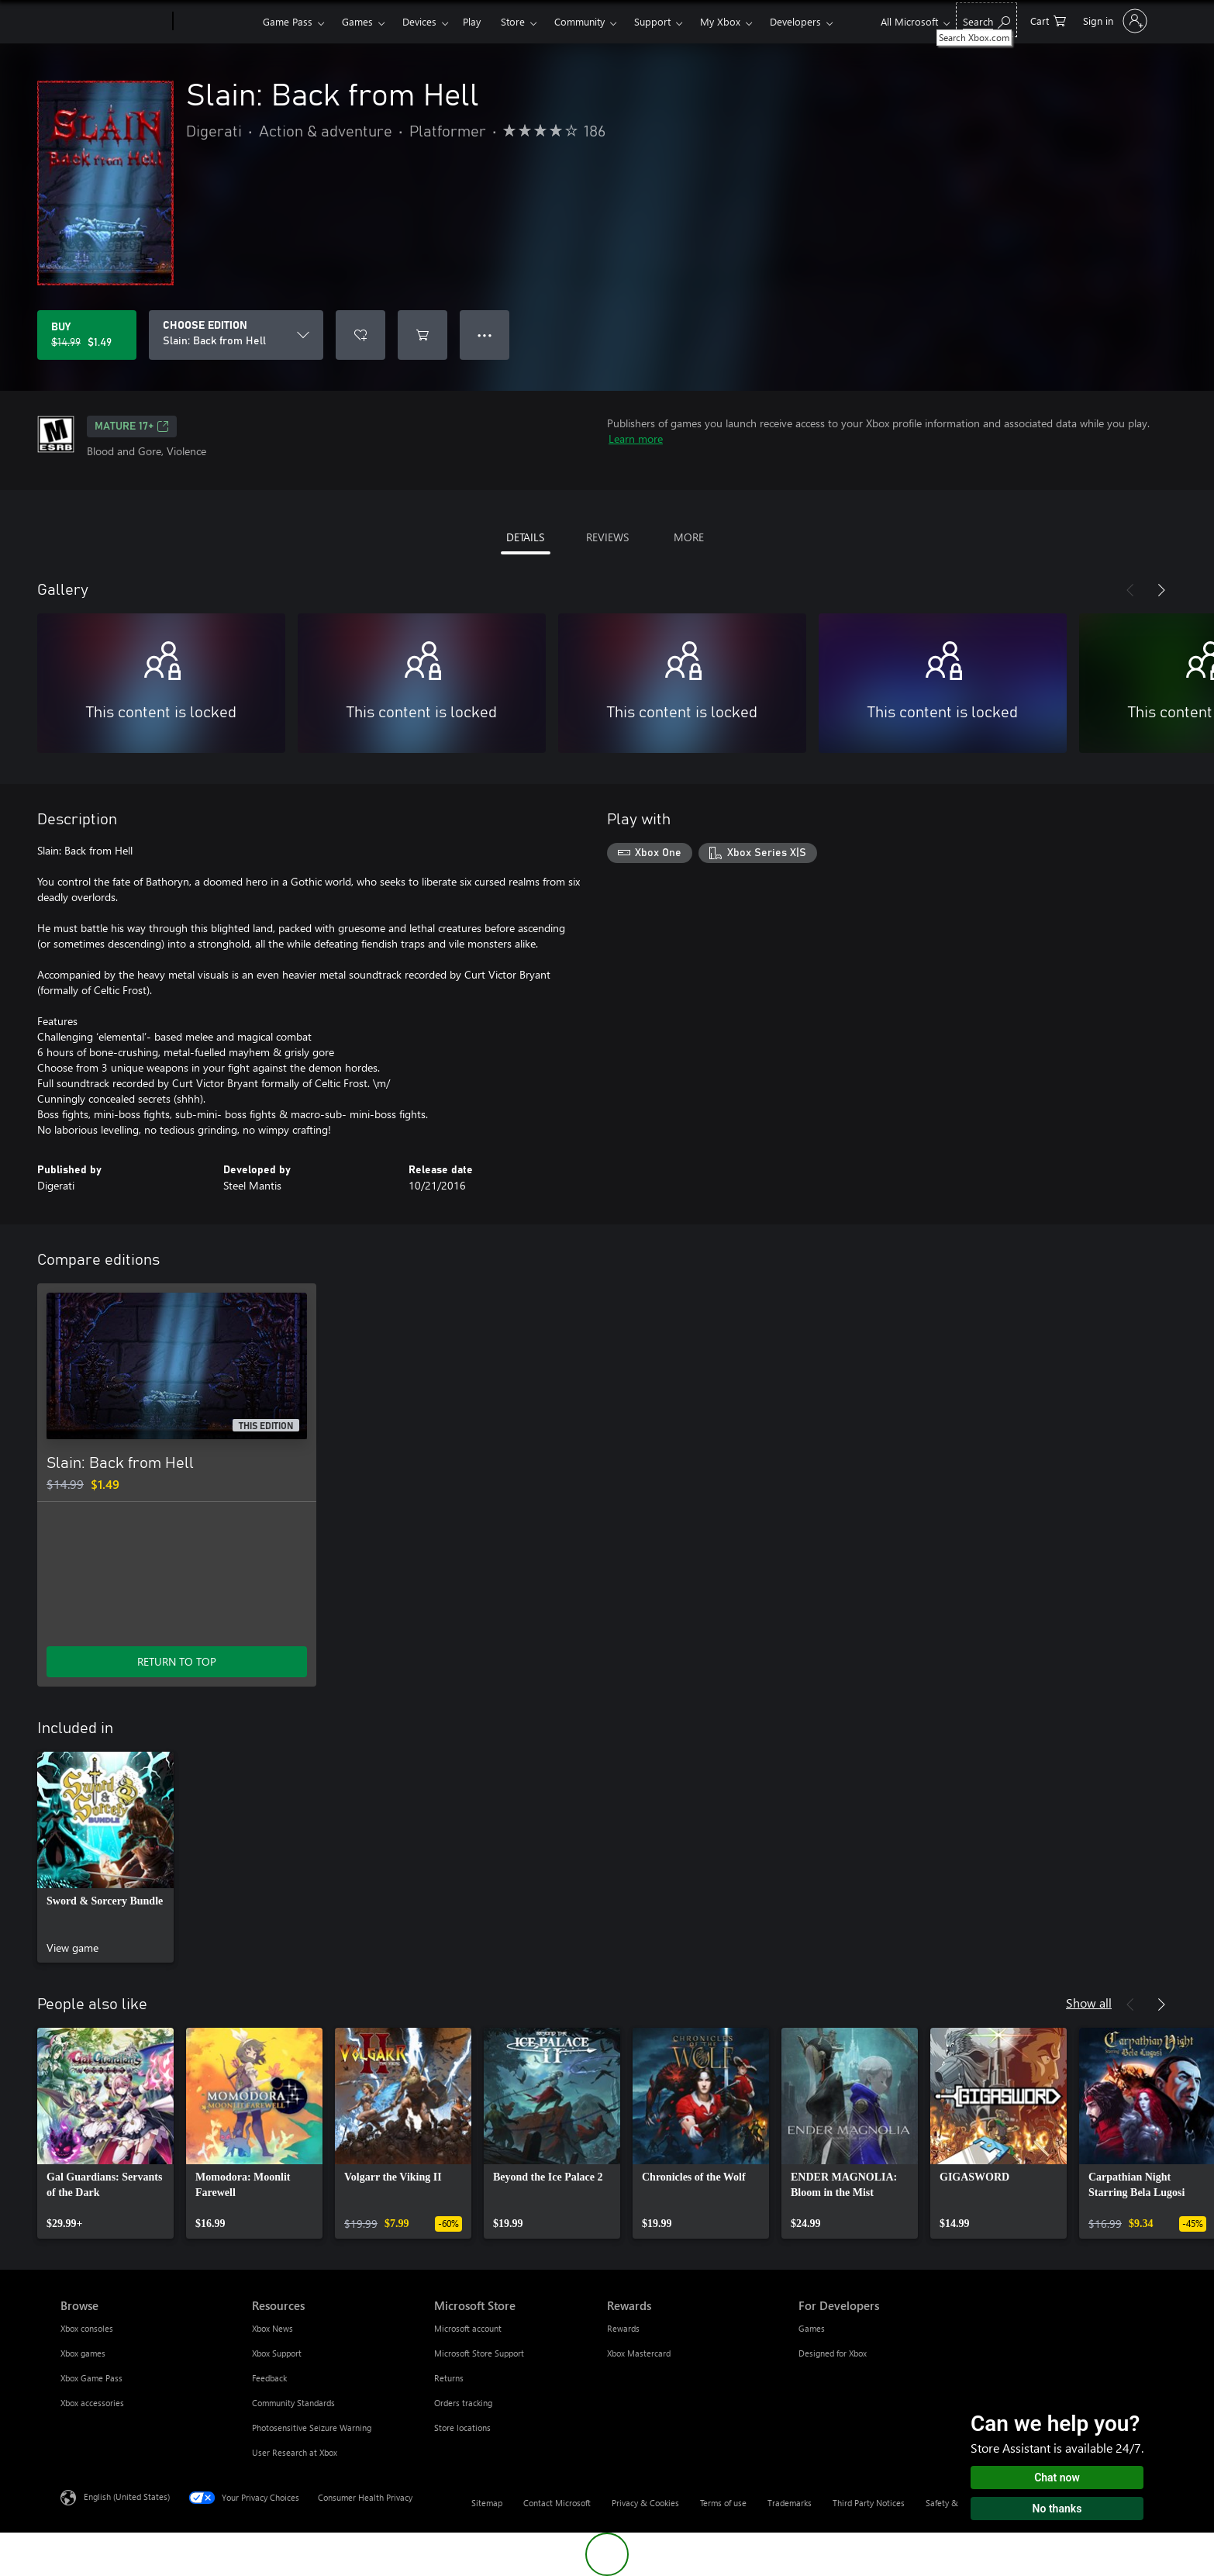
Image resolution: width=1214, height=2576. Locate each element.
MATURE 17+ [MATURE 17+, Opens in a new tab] (132, 426)
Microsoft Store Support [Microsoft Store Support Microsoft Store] (479, 2353)
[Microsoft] (113, 22)
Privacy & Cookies (645, 2503)
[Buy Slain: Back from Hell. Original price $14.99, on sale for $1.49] (86, 335)
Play (472, 21)
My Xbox (720, 21)
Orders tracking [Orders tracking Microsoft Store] (463, 2403)
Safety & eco (950, 2503)
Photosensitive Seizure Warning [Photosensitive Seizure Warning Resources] (311, 2427)
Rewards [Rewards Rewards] (623, 2328)
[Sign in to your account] (1114, 21)
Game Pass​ (287, 21)
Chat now (1057, 2477)
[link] (105, 1857)
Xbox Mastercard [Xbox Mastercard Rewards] (639, 2353)
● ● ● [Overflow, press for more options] (485, 334)
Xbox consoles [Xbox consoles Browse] (86, 2328)
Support (652, 21)
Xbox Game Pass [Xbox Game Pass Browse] (91, 2378)
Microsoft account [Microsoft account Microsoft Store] (468, 2328)
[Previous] (1130, 590)
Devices (419, 21)
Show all (1089, 2002)
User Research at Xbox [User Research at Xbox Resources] (294, 2452)
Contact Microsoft (557, 2503)
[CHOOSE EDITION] (236, 335)
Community (579, 21)
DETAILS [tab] (525, 537)
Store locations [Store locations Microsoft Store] (462, 2427)
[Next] (1161, 590)
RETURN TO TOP (176, 1661)
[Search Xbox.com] (986, 19)
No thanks (1057, 2508)
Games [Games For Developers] (811, 2328)
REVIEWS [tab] (607, 537)
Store (513, 21)
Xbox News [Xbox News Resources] (272, 2328)
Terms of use (723, 2503)
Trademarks (789, 2503)
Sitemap (486, 2503)
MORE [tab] (689, 537)
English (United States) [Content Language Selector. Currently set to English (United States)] (127, 2496)
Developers (795, 21)
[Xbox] (216, 22)
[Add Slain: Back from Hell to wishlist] (360, 335)
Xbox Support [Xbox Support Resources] (277, 2353)
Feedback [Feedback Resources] (269, 2378)
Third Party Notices (869, 2503)
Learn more (636, 438)
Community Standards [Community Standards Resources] (293, 2403)
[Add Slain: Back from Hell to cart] (422, 335)
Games (357, 21)
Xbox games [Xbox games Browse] (82, 2353)
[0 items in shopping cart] (1048, 20)
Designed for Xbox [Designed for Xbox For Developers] (832, 2353)
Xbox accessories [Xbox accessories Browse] (92, 2403)
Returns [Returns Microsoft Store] (449, 2378)
